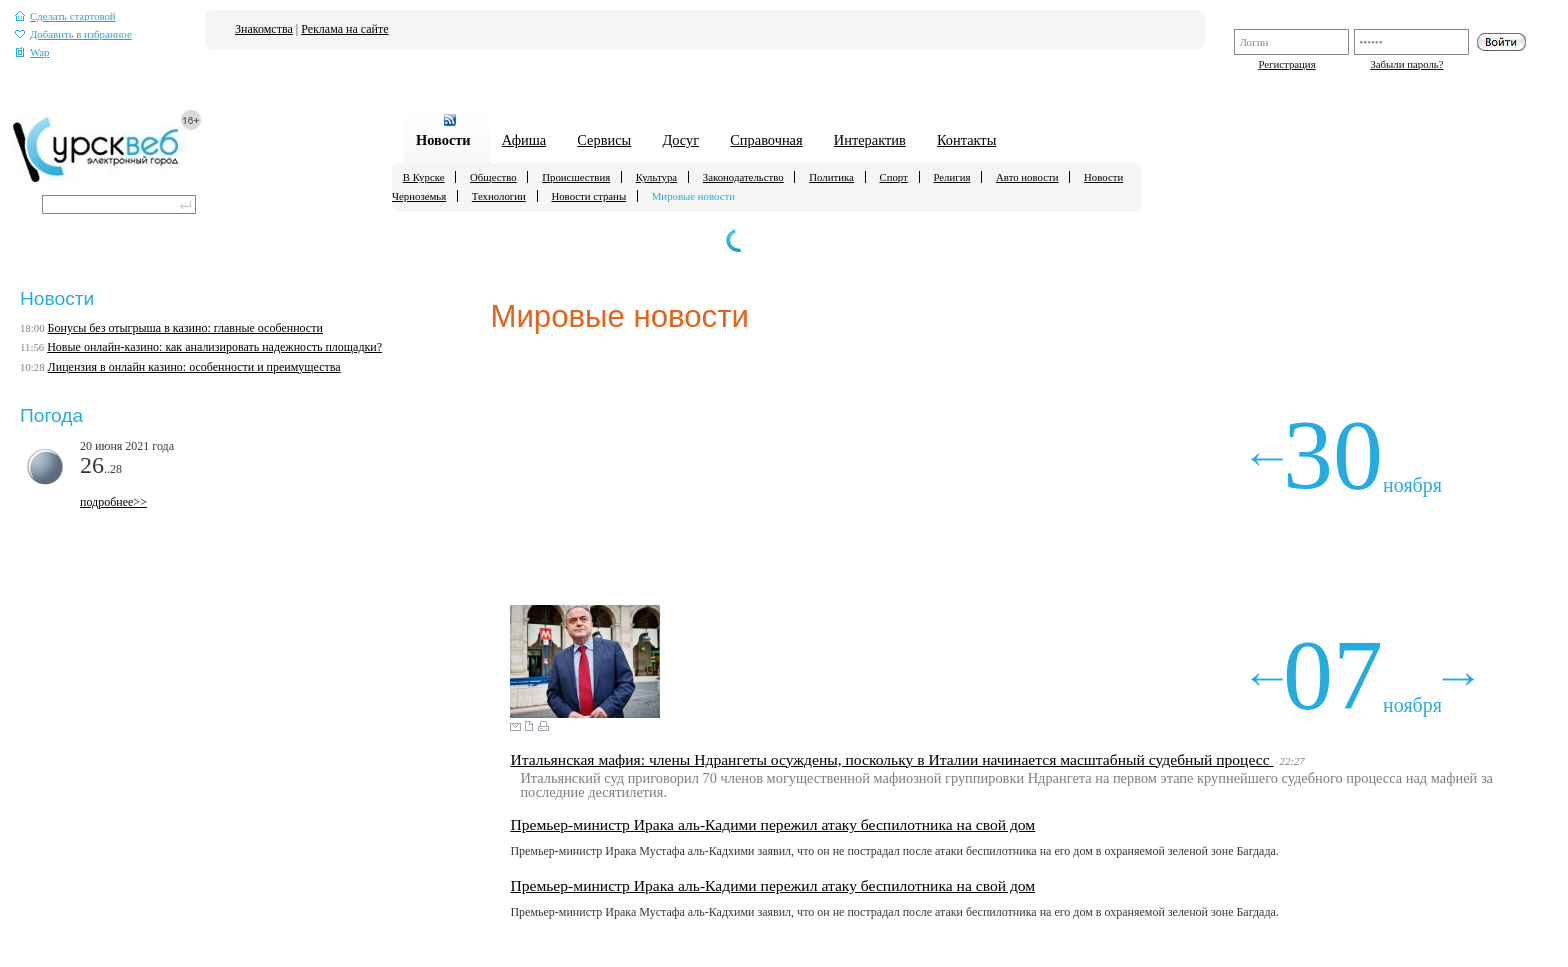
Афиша (524, 140)
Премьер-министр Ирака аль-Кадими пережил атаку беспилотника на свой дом (772, 824)
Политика (831, 177)
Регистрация (1286, 64)
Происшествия (576, 177)
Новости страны (588, 196)
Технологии (499, 196)
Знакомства (264, 29)
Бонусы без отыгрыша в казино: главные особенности (185, 328)
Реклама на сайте (344, 29)
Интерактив (870, 140)
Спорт (893, 177)
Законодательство (743, 177)
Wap (32, 52)
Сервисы (604, 140)
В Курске (424, 177)
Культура (656, 177)
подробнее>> (113, 502)
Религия (951, 177)
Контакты (966, 140)
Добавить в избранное (73, 34)
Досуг (680, 140)
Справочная (766, 140)
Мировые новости (693, 196)
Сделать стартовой (65, 16)
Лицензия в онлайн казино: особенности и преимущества (194, 367)
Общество (493, 177)
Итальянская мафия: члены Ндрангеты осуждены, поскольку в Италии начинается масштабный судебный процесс (891, 759)
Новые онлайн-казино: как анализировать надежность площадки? (214, 347)
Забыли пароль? (1406, 64)
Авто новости (1027, 177)
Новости (443, 140)
